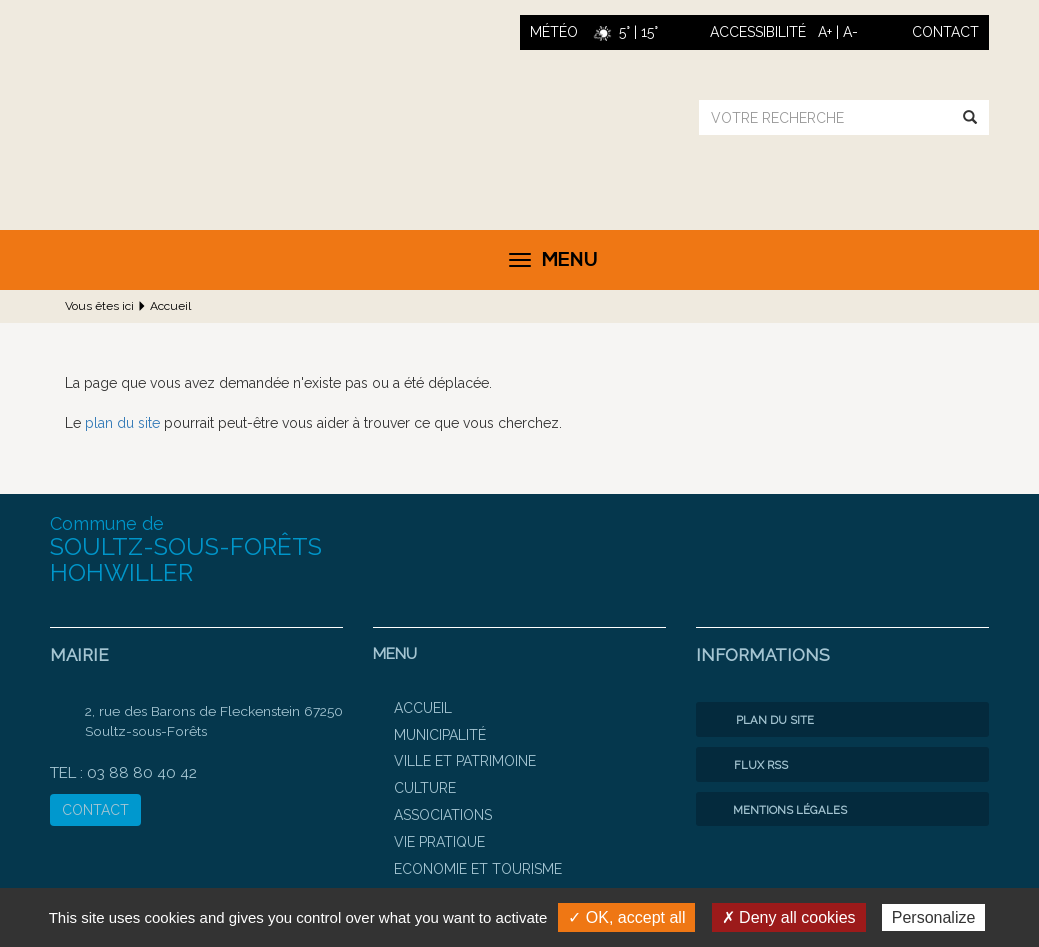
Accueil (170, 306)
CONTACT (95, 810)
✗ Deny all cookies (789, 917)
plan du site (122, 423)
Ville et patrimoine (465, 761)
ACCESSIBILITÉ (758, 32)
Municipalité (440, 735)
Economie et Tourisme (478, 869)
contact (945, 32)
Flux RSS (747, 765)
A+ (825, 32)
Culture (425, 788)
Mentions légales (776, 810)
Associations (443, 815)
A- (850, 32)
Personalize (934, 917)
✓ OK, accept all (626, 917)
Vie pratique (439, 842)
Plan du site (760, 720)
